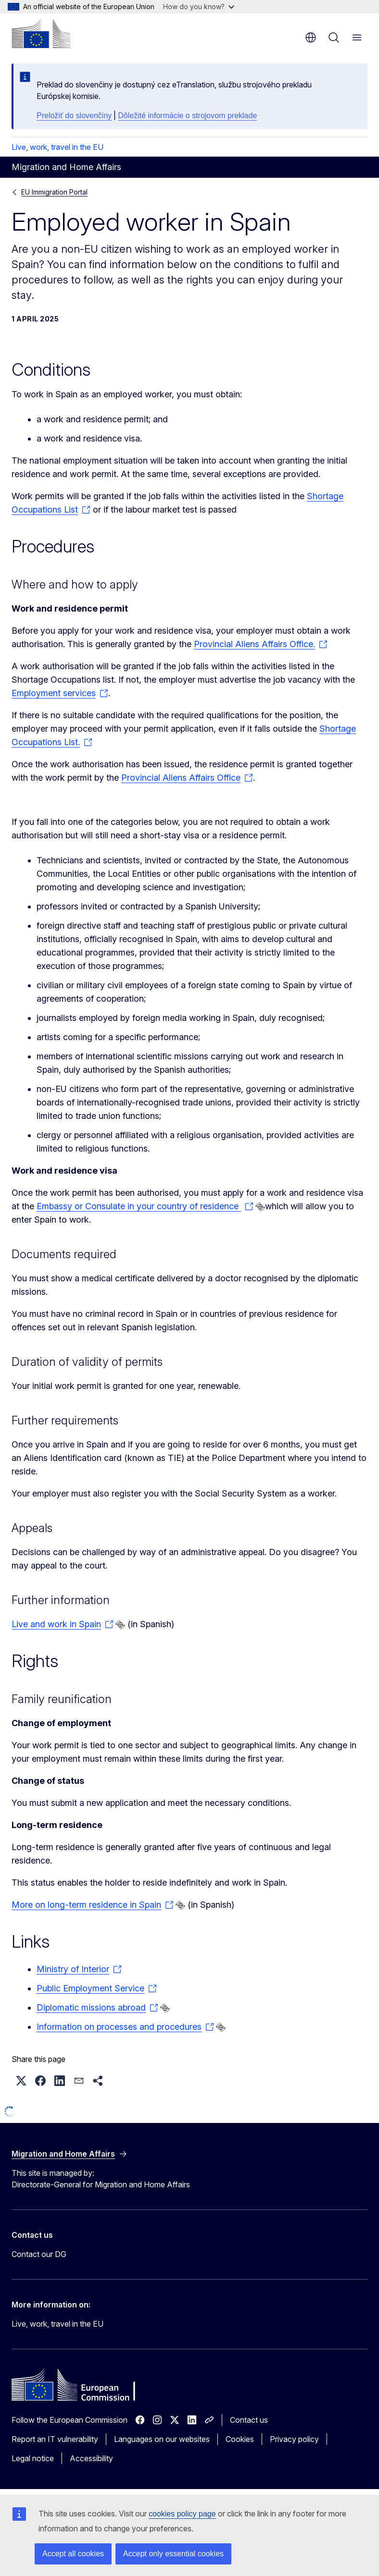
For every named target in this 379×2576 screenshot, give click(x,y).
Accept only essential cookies (173, 2554)
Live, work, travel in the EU (57, 147)
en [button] (310, 37)
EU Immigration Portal (54, 192)
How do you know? (198, 6)
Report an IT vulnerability (55, 2439)
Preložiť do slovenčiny (74, 115)
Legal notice (33, 2458)
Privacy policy (294, 2439)
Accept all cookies (73, 2554)
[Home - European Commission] (41, 33)
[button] (21, 2080)
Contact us (249, 2420)
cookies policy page (182, 2514)
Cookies (240, 2439)
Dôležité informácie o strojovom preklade (187, 115)
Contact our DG (39, 2254)
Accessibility (91, 2458)
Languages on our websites (162, 2439)
